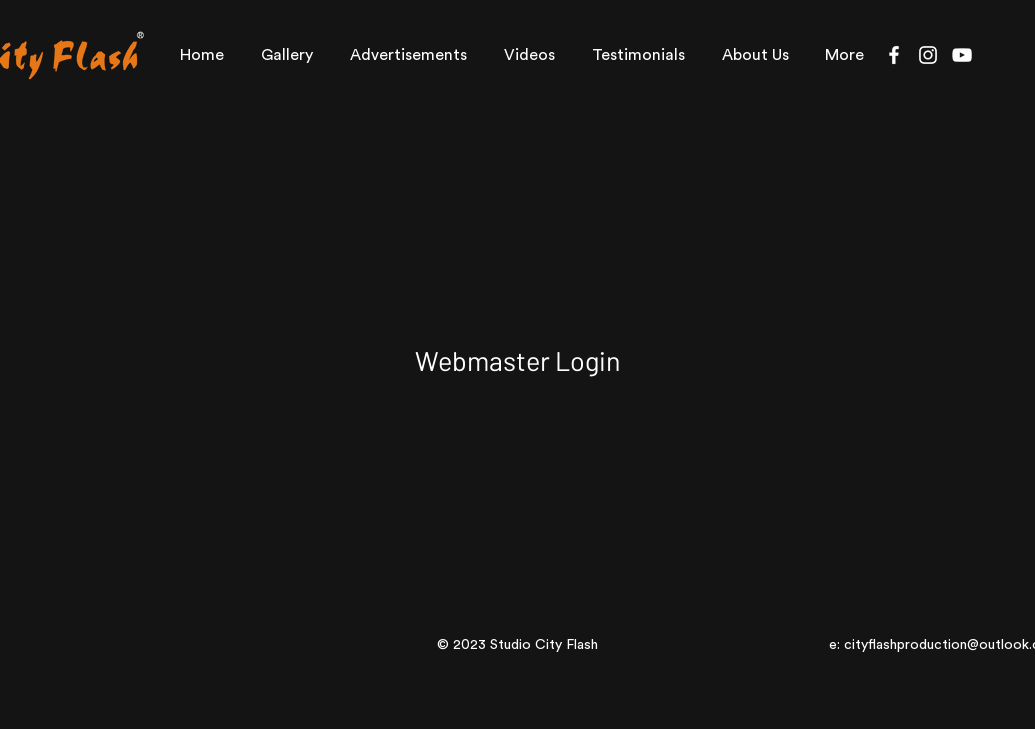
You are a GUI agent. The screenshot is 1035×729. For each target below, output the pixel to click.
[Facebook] (894, 55)
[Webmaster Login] (518, 360)
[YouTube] (962, 55)
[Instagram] (928, 55)
